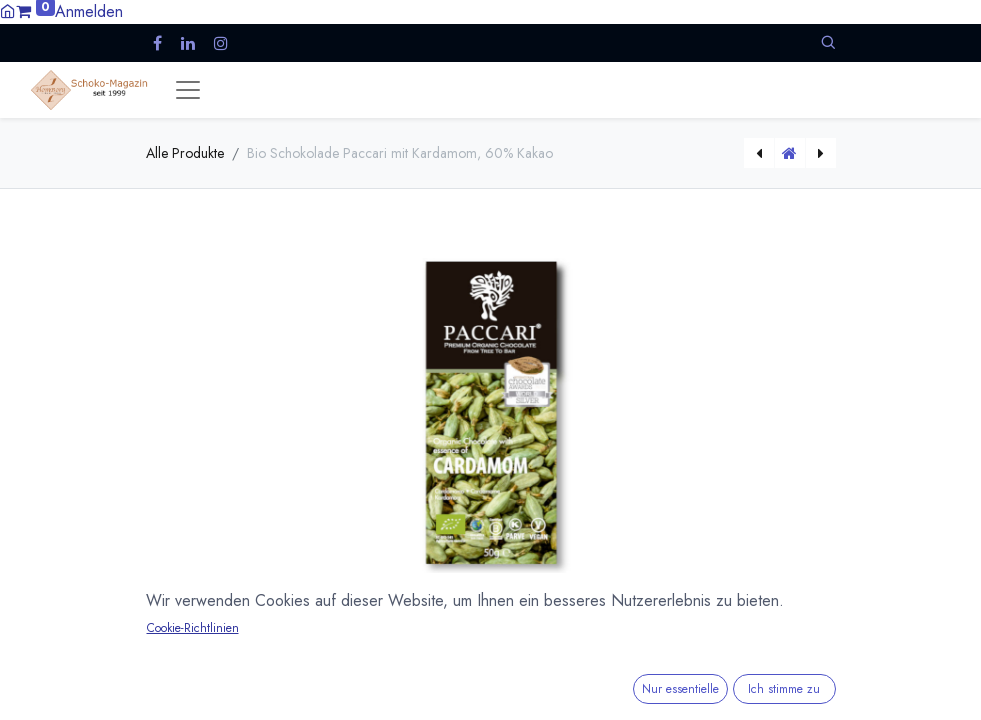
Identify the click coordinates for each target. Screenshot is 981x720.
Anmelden (89, 11)
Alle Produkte (185, 153)
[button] (828, 42)
